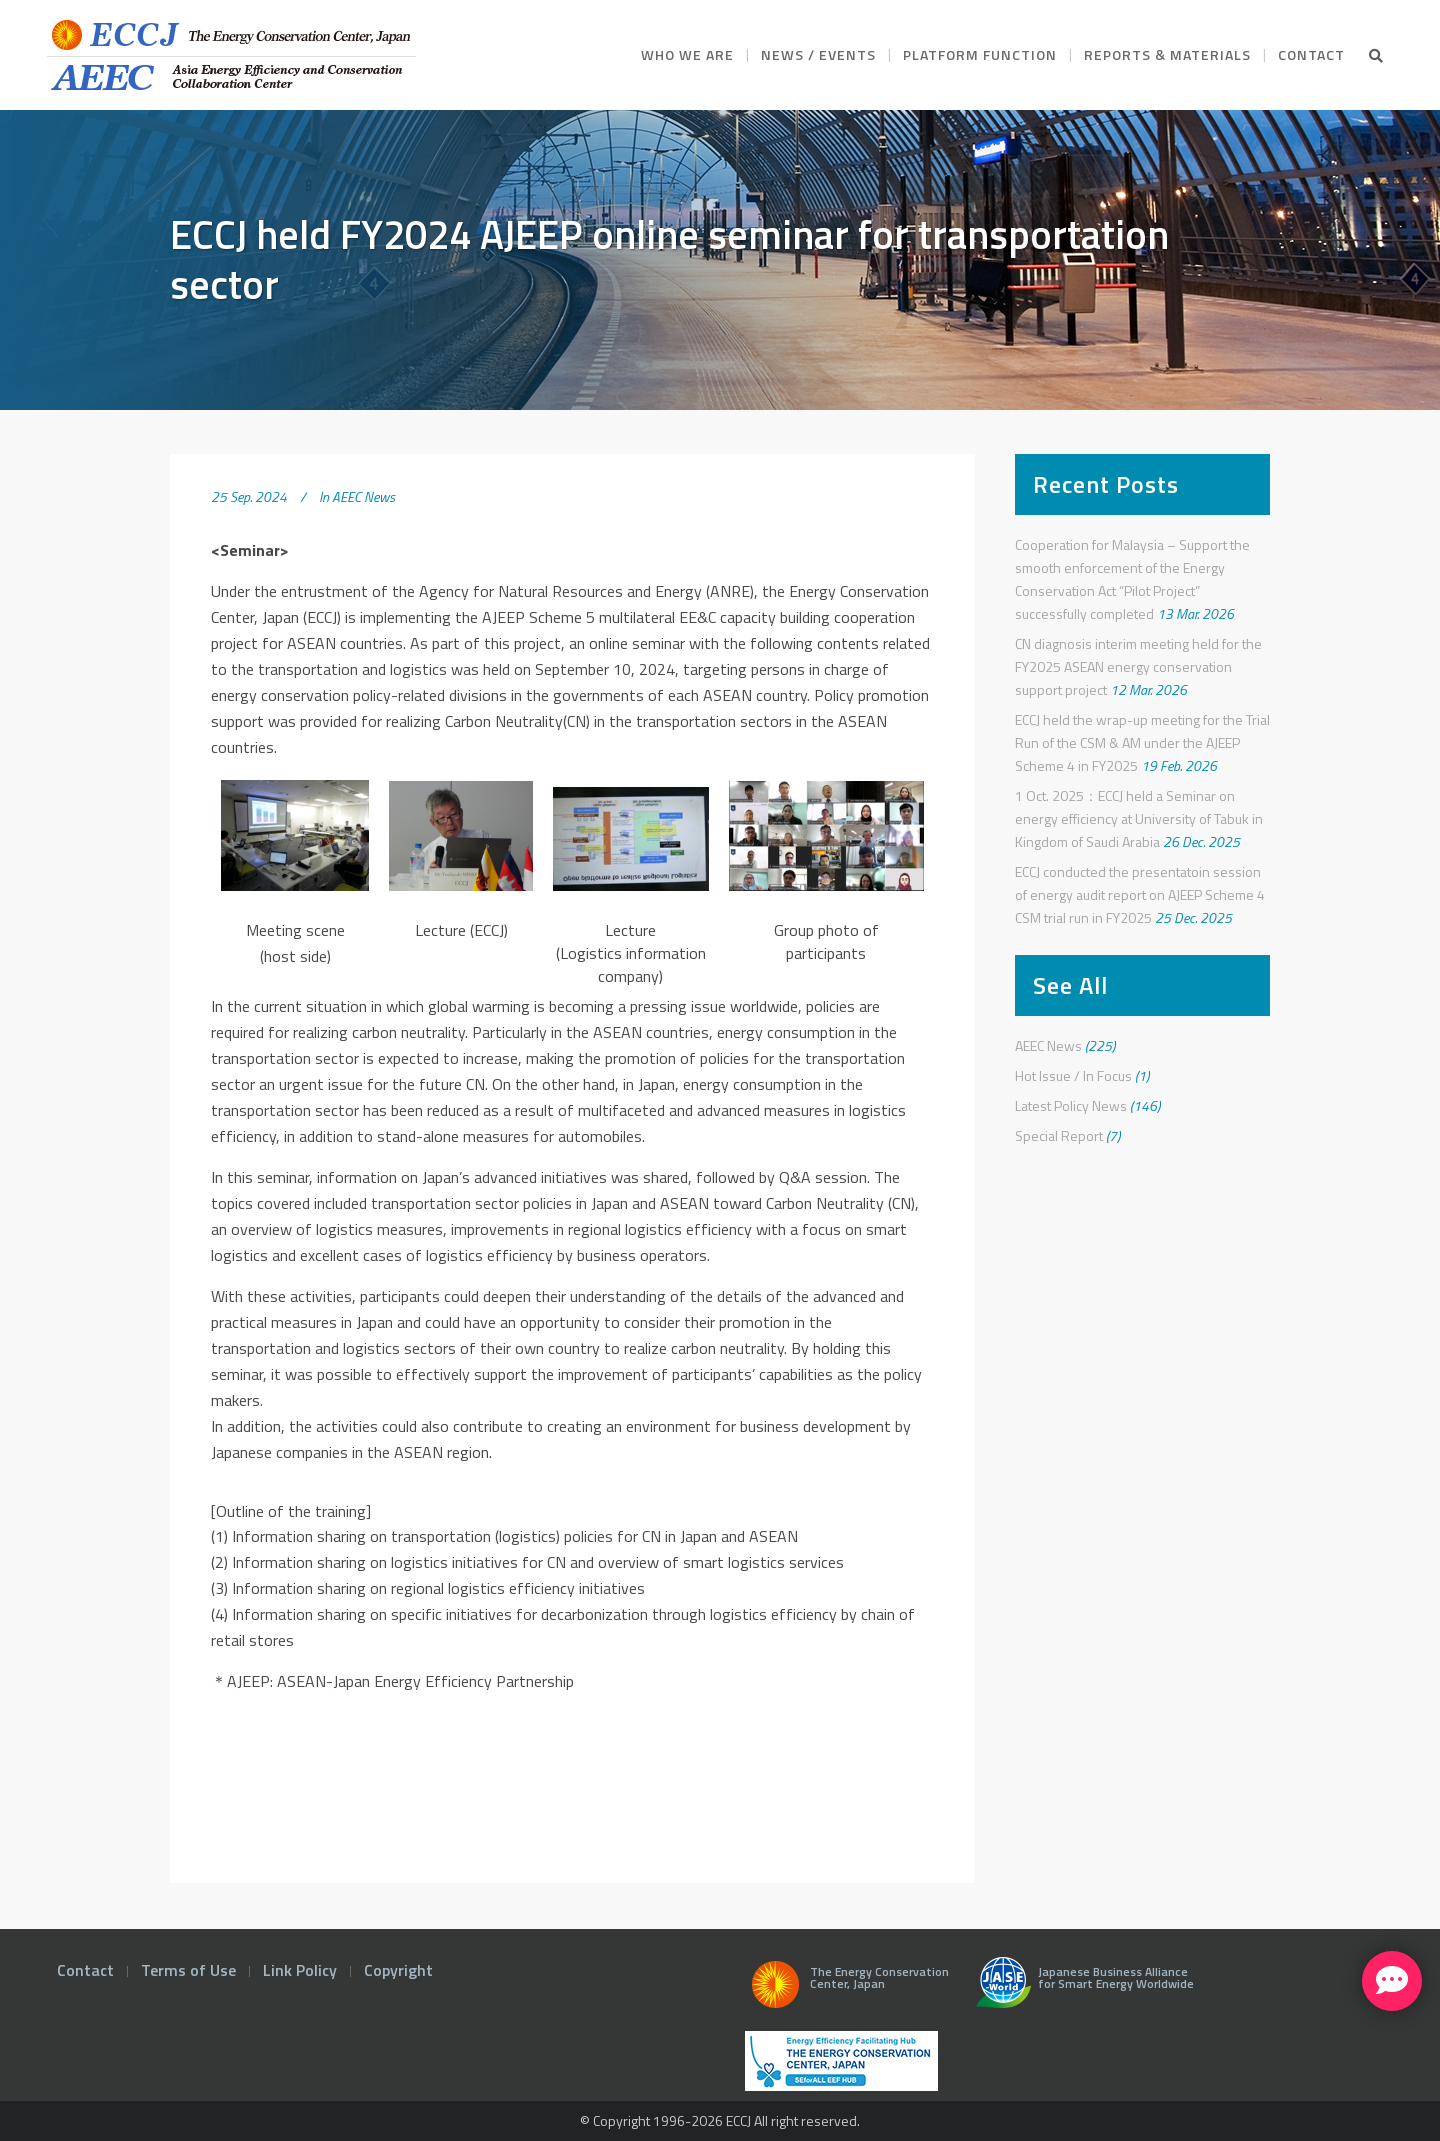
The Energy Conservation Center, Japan (847, 1990)
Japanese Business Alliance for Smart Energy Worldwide (1080, 1990)
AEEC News (363, 496)
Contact (85, 1970)
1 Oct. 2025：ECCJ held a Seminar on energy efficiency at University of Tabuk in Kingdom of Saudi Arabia (1139, 818)
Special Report (1059, 1135)
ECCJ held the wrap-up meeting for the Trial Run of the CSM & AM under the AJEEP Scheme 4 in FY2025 (1142, 742)
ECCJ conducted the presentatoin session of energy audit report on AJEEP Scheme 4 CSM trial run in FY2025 (1140, 894)
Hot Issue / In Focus (1073, 1075)
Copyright (398, 1970)
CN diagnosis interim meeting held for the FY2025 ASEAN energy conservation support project (1138, 666)
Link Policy (300, 1970)
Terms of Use (188, 1970)
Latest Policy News (1071, 1105)
